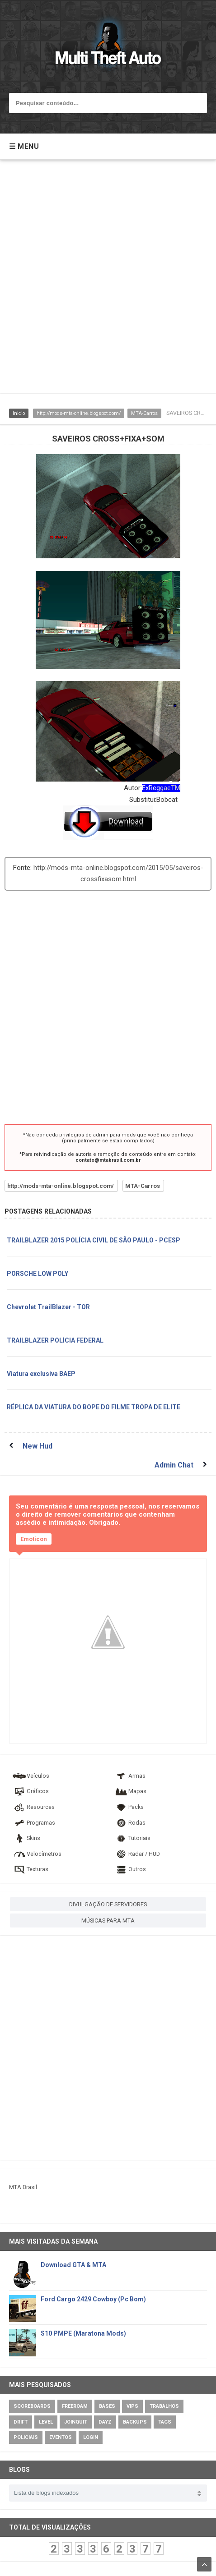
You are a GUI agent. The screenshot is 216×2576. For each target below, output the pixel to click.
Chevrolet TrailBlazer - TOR (48, 1307)
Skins (26, 1838)
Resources (33, 1806)
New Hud (37, 1446)
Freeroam (75, 2406)
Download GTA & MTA (73, 2264)
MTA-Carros (144, 413)
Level (46, 2422)
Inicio (19, 413)
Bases (107, 2406)
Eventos (60, 2437)
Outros (130, 1869)
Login (90, 2437)
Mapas (130, 1791)
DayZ (105, 2422)
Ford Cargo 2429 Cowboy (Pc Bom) (93, 2299)
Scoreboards (32, 2406)
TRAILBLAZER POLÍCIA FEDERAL (55, 1340)
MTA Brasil (23, 2187)
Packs (129, 1806)
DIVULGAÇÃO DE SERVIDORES (108, 1904)
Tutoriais (132, 1838)
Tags (164, 2422)
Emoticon (33, 1539)
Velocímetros (36, 1853)
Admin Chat (174, 1465)
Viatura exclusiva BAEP (41, 1373)
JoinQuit (75, 2422)
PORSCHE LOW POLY (37, 1273)
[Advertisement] (108, 281)
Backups (135, 2422)
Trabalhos (164, 2406)
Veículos (30, 1775)
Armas (130, 1775)
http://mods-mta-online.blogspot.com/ (79, 413)
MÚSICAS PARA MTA (108, 1920)
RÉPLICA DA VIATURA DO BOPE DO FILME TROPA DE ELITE (93, 1407)
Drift (21, 2422)
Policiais (26, 2437)
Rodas (130, 1822)
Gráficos (30, 1791)
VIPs (132, 2406)
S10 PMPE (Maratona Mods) (83, 2333)
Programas (33, 1822)
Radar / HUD (137, 1853)
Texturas (30, 1869)
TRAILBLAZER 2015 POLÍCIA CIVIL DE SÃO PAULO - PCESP (93, 1240)
